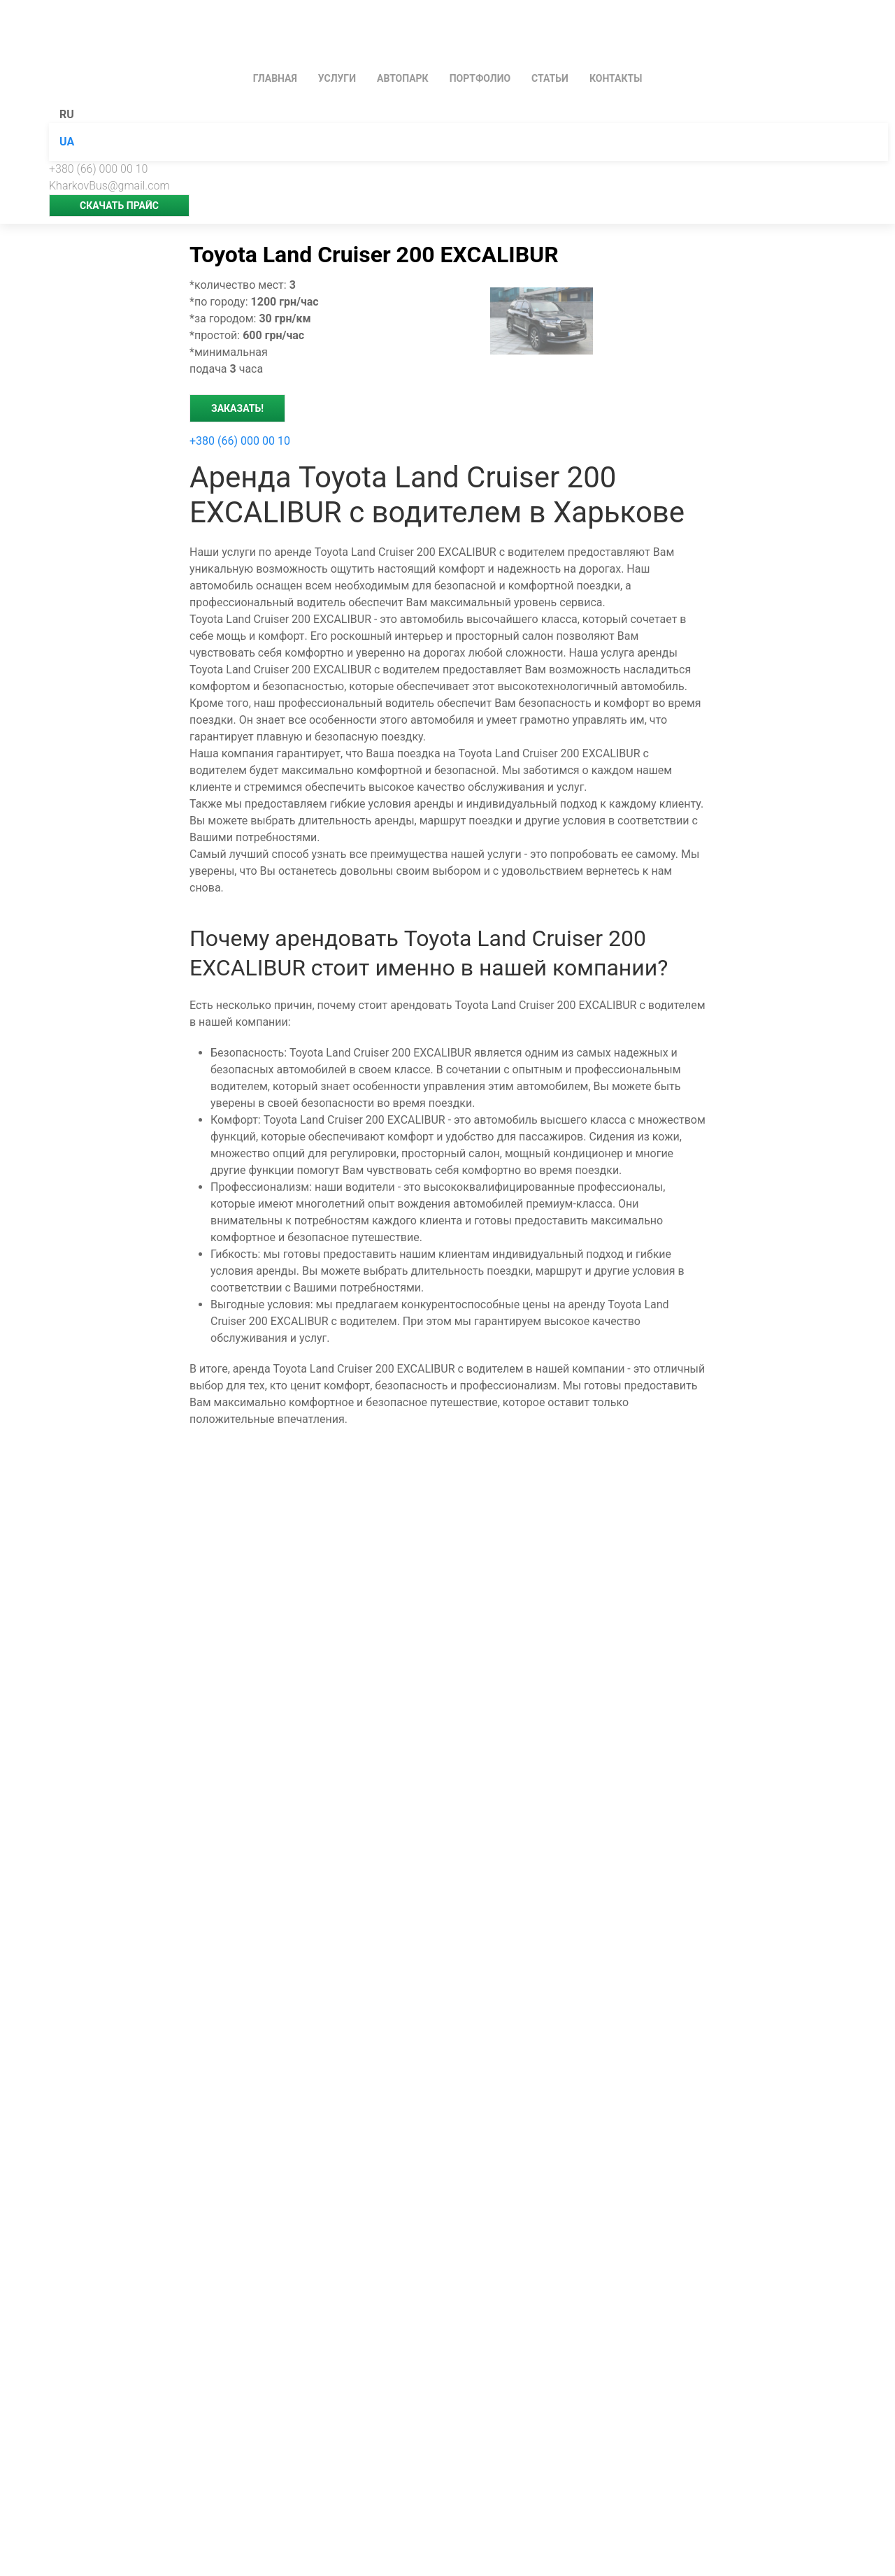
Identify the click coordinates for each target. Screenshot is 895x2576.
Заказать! (237, 408)
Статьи (549, 78)
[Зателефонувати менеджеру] (269, 1933)
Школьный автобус (245, 1900)
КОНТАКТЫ (615, 78)
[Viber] (264, 1950)
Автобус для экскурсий (256, 1883)
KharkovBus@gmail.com (109, 185)
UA (66, 141)
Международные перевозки (269, 1732)
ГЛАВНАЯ (275, 78)
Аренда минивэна (242, 1665)
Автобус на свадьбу (247, 1866)
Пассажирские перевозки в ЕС (276, 1682)
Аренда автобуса (239, 1648)
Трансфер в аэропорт (251, 1849)
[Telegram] (275, 1967)
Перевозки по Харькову (257, 1782)
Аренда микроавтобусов (259, 1799)
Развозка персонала (249, 1917)
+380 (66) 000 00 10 (98, 169)
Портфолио (480, 78)
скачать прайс (119, 205)
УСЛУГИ (337, 78)
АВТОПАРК (403, 78)
